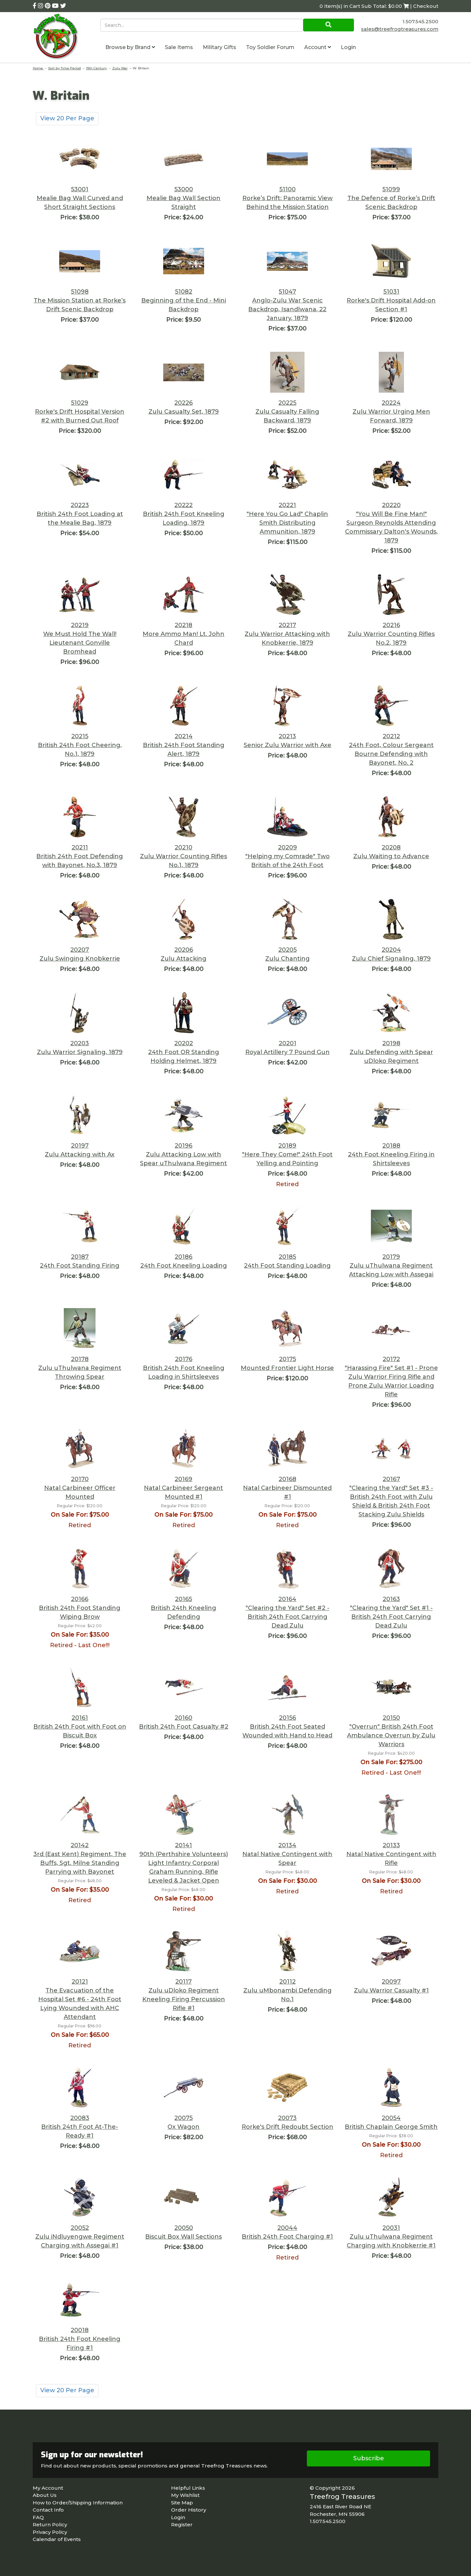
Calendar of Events (57, 2539)
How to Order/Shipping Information (78, 2502)
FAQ (38, 2517)
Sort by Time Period (64, 68)
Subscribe (368, 2458)
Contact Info (48, 2510)
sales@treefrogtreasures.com (399, 29)
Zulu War (120, 68)
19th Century (96, 68)
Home (38, 68)
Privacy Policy (50, 2532)
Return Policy (50, 2524)
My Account (48, 2488)
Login (348, 47)
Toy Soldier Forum (270, 47)
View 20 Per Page (67, 118)
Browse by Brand (130, 47)
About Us (45, 2495)
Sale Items (179, 47)
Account (317, 47)
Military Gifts (219, 47)
